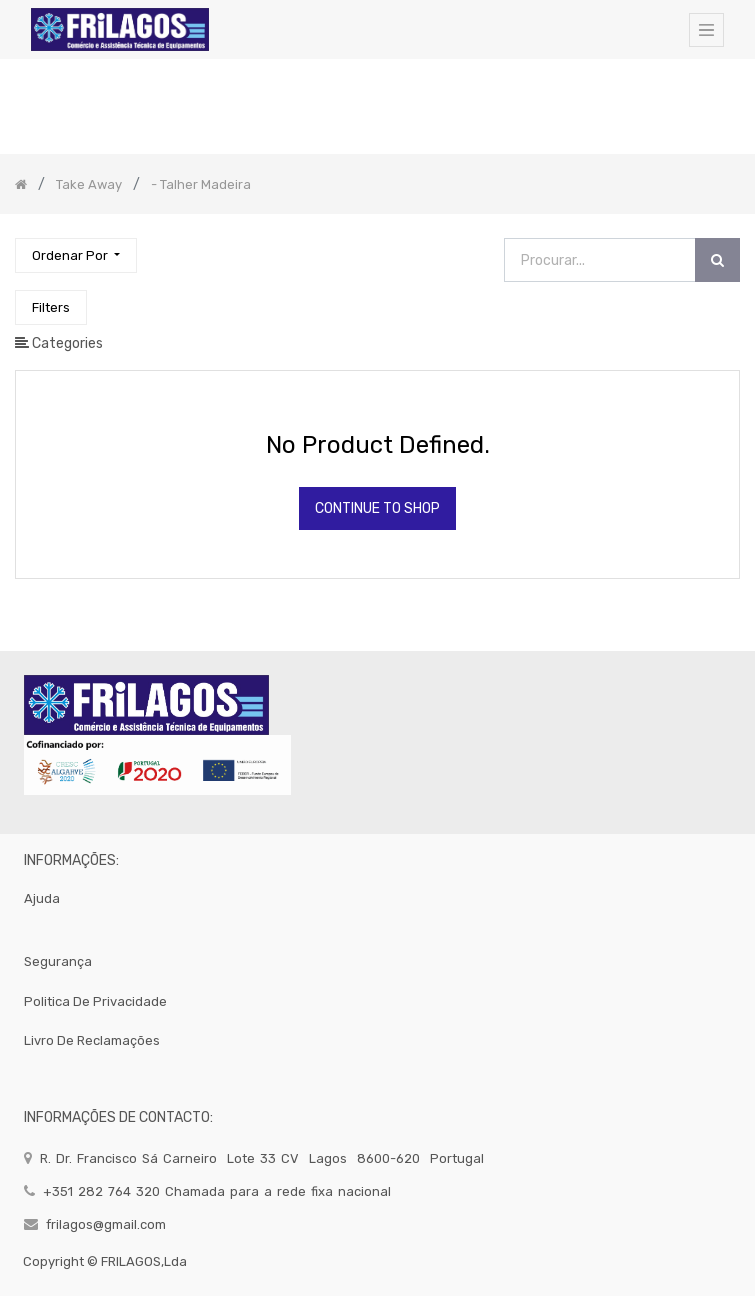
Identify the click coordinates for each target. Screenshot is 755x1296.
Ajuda (42, 898)
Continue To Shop (377, 508)
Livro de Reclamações (92, 1040)
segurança (58, 961)
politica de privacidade (95, 1001)
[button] (76, 255)
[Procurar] (717, 260)
